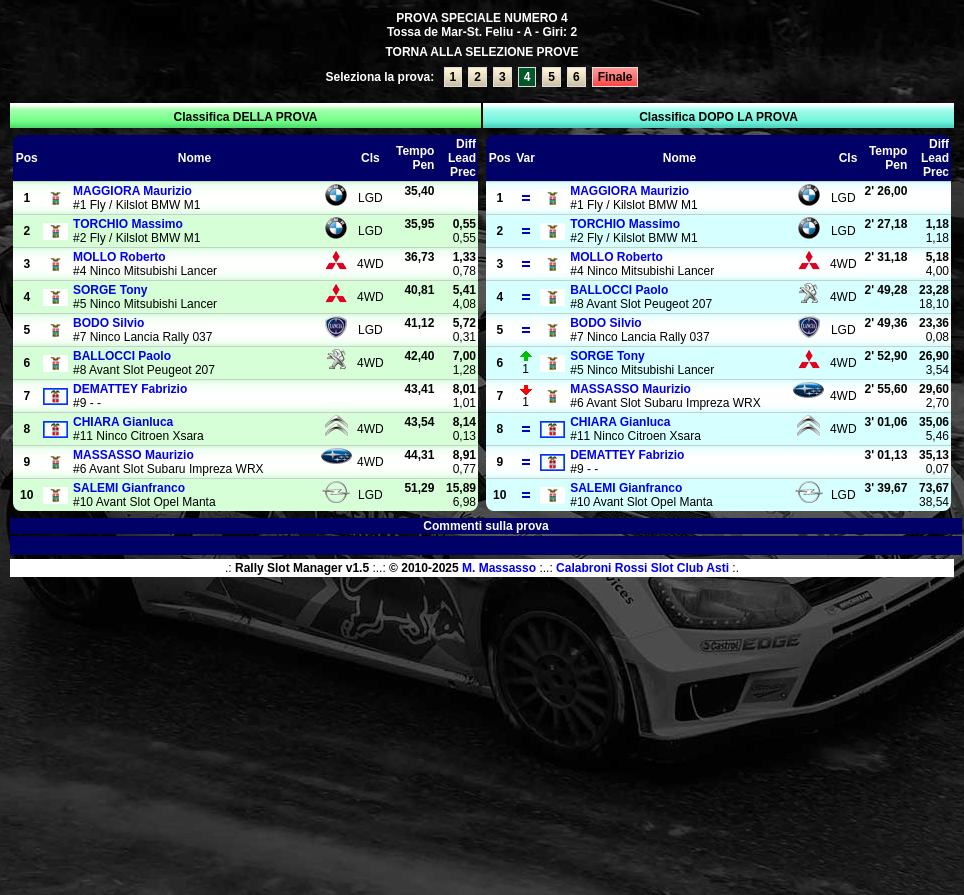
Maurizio (132, 191)
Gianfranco (129, 488)
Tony (110, 290)
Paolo (122, 356)
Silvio (108, 323)
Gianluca (123, 422)
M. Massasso (499, 568)
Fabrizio (130, 389)
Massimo (128, 224)
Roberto (119, 257)
